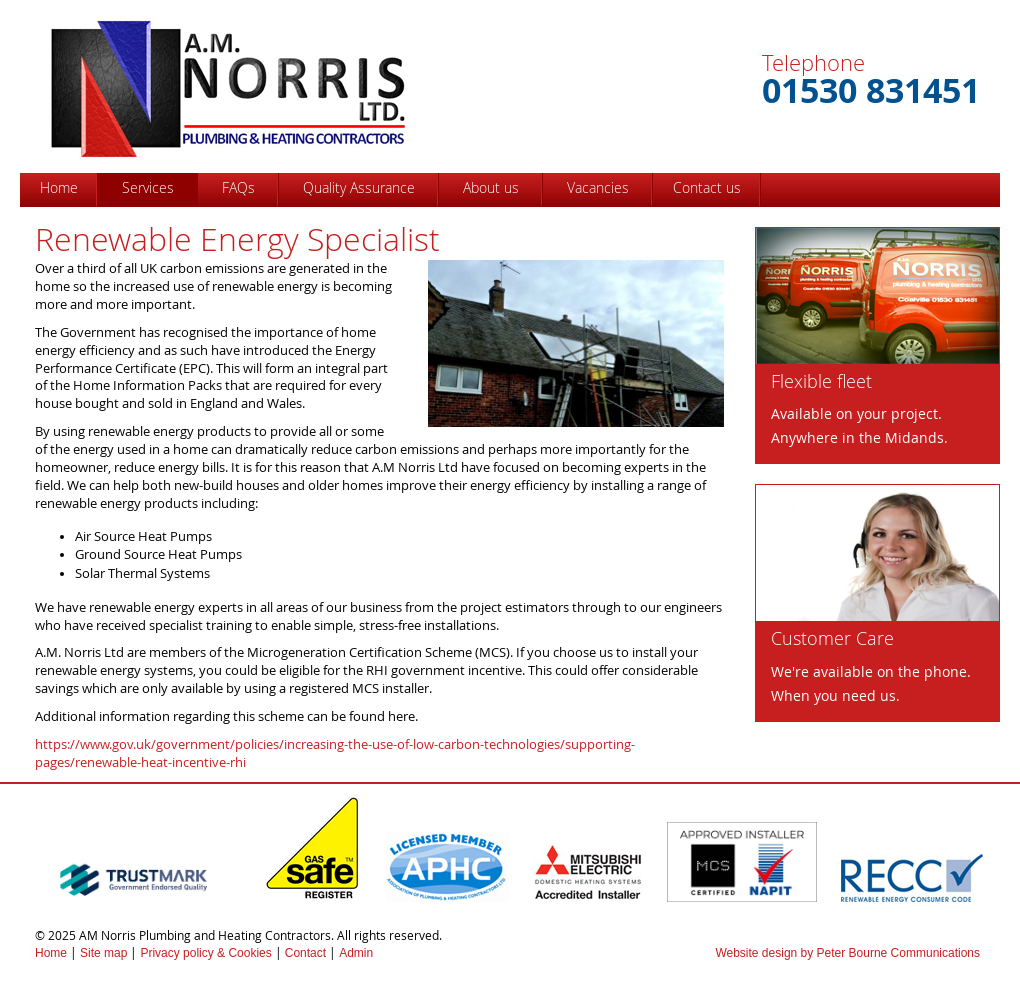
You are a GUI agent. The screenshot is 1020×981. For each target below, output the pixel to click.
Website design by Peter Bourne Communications (847, 953)
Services (148, 187)
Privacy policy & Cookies (205, 953)
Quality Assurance (359, 187)
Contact (305, 953)
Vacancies (598, 187)
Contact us (707, 187)
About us (491, 187)
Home (59, 187)
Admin (356, 953)
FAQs (238, 187)
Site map (103, 953)
